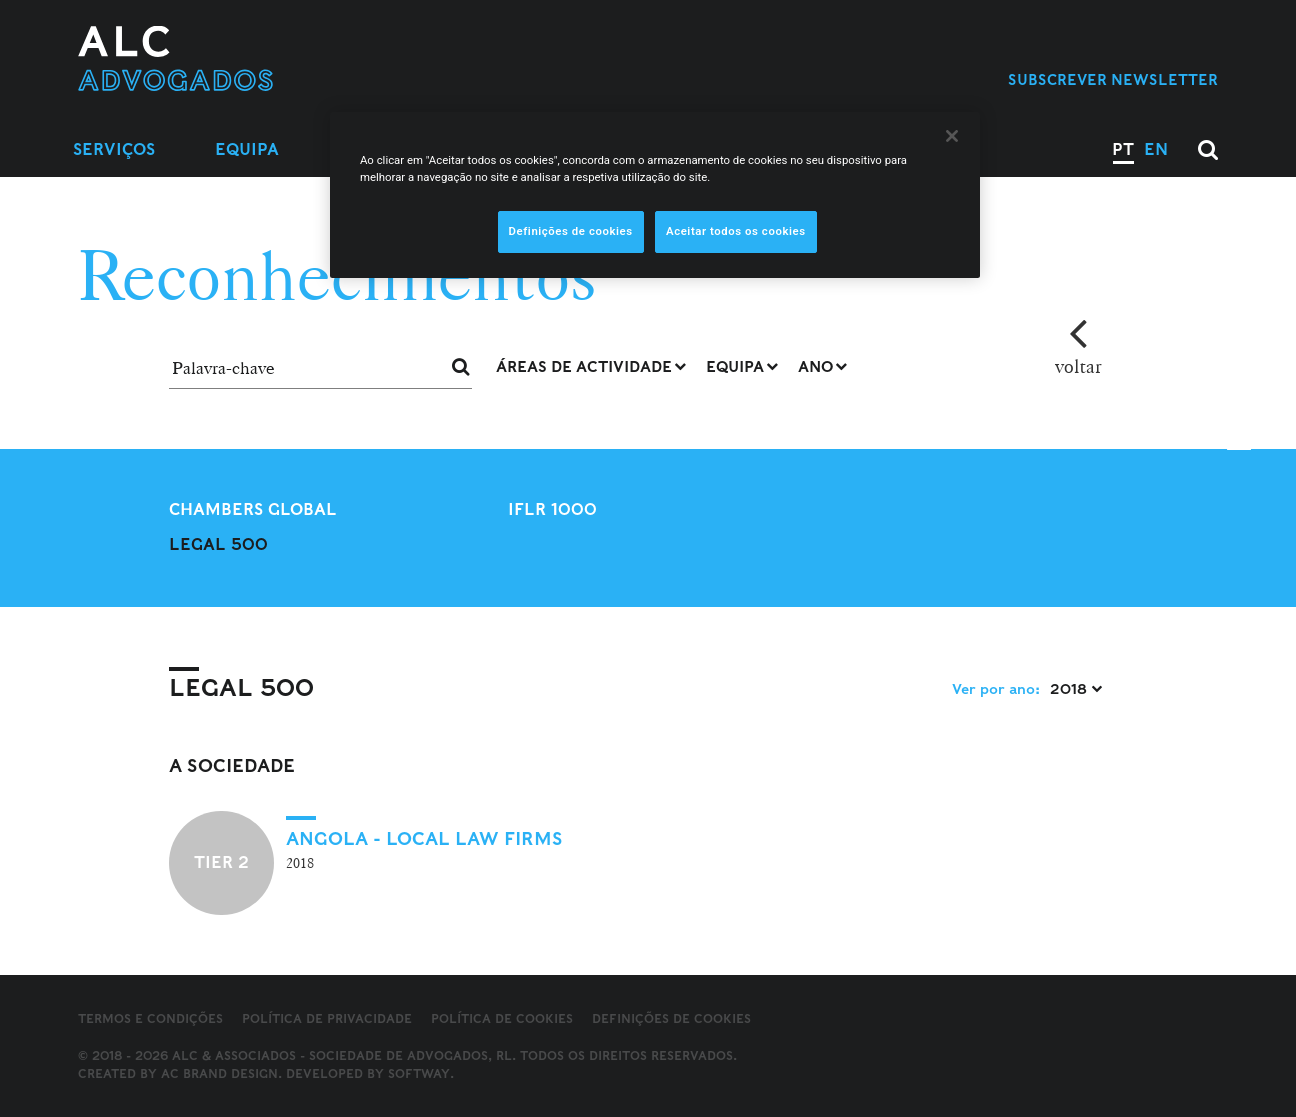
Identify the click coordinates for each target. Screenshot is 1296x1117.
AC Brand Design (219, 1073)
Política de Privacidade (327, 1018)
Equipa (247, 149)
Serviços (114, 149)
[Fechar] (952, 136)
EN (1156, 149)
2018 (1076, 689)
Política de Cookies (502, 1018)
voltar (1078, 366)
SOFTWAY (419, 1073)
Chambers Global (253, 509)
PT (1123, 149)
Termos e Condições (150, 1018)
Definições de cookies (671, 1019)
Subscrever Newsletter (1113, 79)
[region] (655, 195)
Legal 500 (218, 544)
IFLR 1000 (552, 509)
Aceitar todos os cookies (736, 231)
